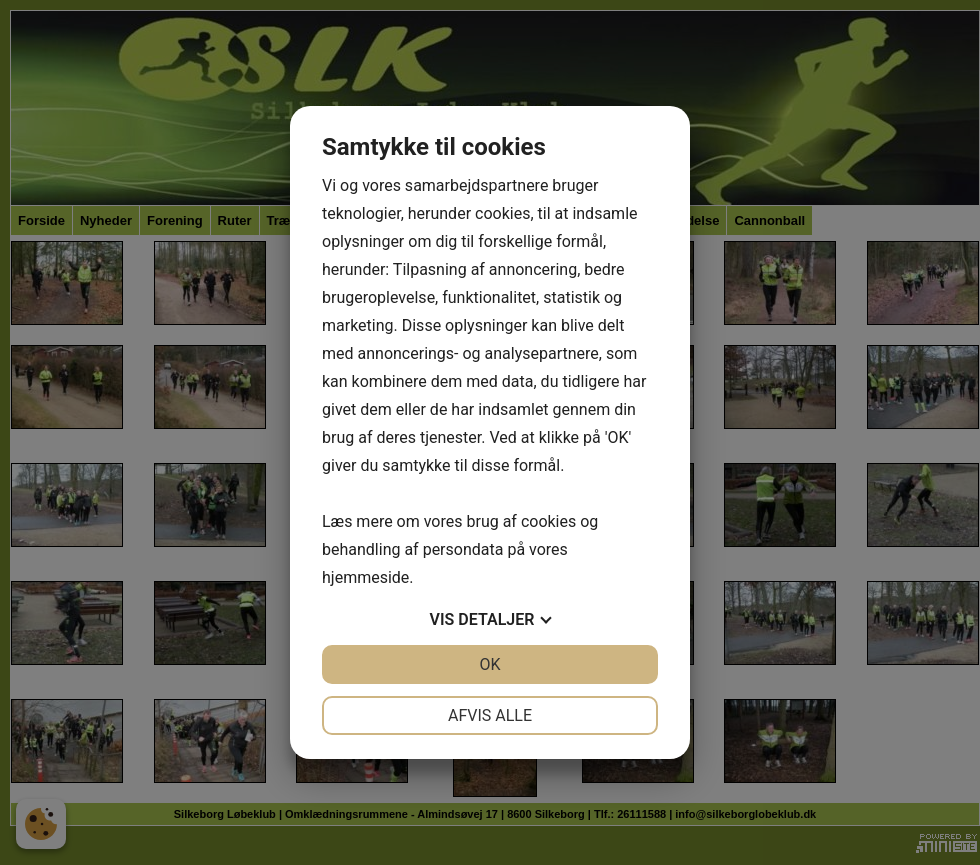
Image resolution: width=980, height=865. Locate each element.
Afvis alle (490, 715)
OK (489, 664)
